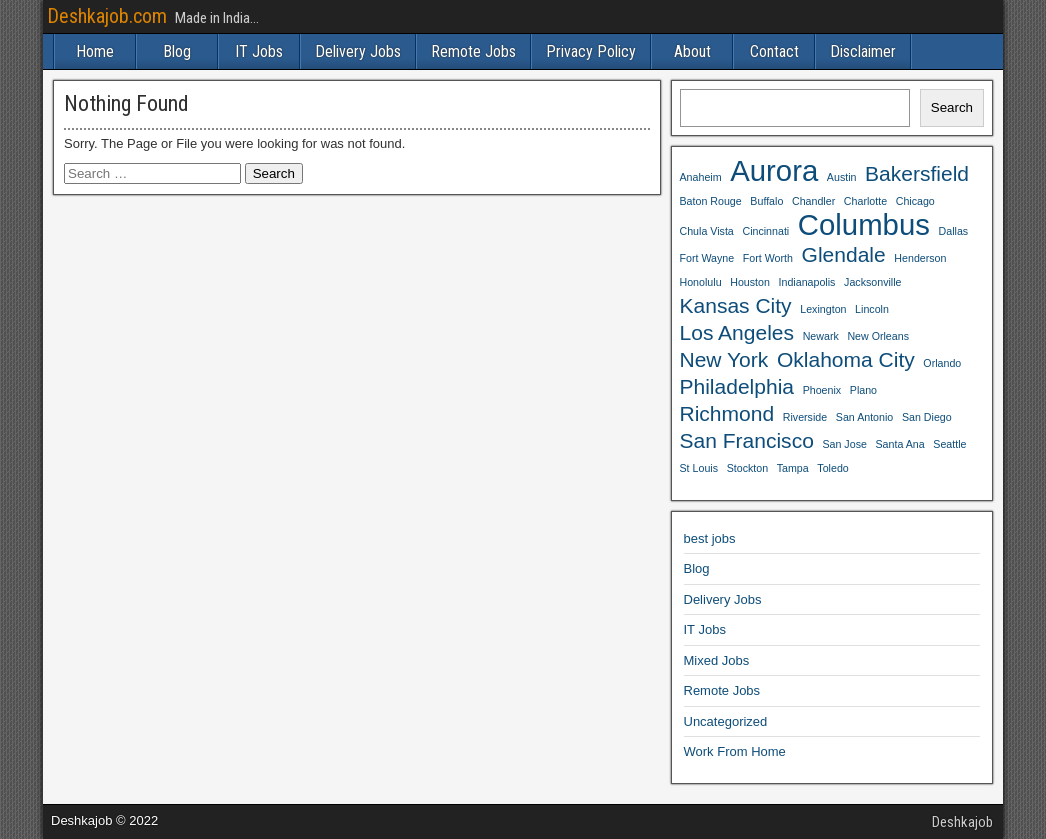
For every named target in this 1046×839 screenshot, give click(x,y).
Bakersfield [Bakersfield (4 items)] (917, 173)
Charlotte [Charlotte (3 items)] (865, 201)
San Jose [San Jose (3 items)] (844, 444)
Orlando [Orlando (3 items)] (942, 363)
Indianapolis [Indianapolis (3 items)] (807, 282)
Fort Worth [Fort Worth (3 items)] (768, 258)
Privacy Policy (591, 51)
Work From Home (735, 751)
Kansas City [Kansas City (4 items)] (736, 305)
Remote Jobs (473, 51)
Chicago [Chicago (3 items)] (915, 201)
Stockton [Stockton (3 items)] (747, 468)
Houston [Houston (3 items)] (750, 282)
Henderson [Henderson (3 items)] (920, 258)
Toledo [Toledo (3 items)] (832, 468)
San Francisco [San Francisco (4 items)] (747, 440)
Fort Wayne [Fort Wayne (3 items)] (707, 258)
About (692, 51)
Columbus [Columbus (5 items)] (864, 225)
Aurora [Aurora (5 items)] (774, 171)
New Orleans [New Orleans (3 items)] (878, 336)
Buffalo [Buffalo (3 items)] (766, 201)
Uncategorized (726, 721)
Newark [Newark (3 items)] (821, 336)
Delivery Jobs (358, 51)
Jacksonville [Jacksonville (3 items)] (872, 282)
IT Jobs (259, 51)
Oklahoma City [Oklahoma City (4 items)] (846, 359)
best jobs (710, 538)
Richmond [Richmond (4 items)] (727, 413)
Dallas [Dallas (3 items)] (954, 231)
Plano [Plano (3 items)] (863, 390)
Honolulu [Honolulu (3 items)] (701, 282)
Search (952, 107)
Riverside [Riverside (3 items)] (805, 417)
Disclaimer (863, 51)
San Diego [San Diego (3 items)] (927, 417)
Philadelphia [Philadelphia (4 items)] (737, 386)
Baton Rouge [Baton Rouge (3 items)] (711, 201)
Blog (177, 51)
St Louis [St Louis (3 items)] (699, 468)
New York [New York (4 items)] (724, 359)
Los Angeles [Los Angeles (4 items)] (737, 332)
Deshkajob (962, 822)
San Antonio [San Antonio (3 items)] (864, 417)
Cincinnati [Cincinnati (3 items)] (765, 231)
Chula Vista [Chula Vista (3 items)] (707, 231)
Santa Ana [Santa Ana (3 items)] (900, 444)
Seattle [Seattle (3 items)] (949, 444)
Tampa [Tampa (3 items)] (793, 468)
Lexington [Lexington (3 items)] (823, 309)
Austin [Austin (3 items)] (842, 177)
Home (95, 51)
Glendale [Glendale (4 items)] (844, 254)
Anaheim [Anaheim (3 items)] (701, 177)
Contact (774, 51)
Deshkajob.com (107, 16)
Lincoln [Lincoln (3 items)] (872, 309)
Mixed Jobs (717, 660)
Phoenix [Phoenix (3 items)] (822, 390)
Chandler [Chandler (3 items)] (813, 201)
